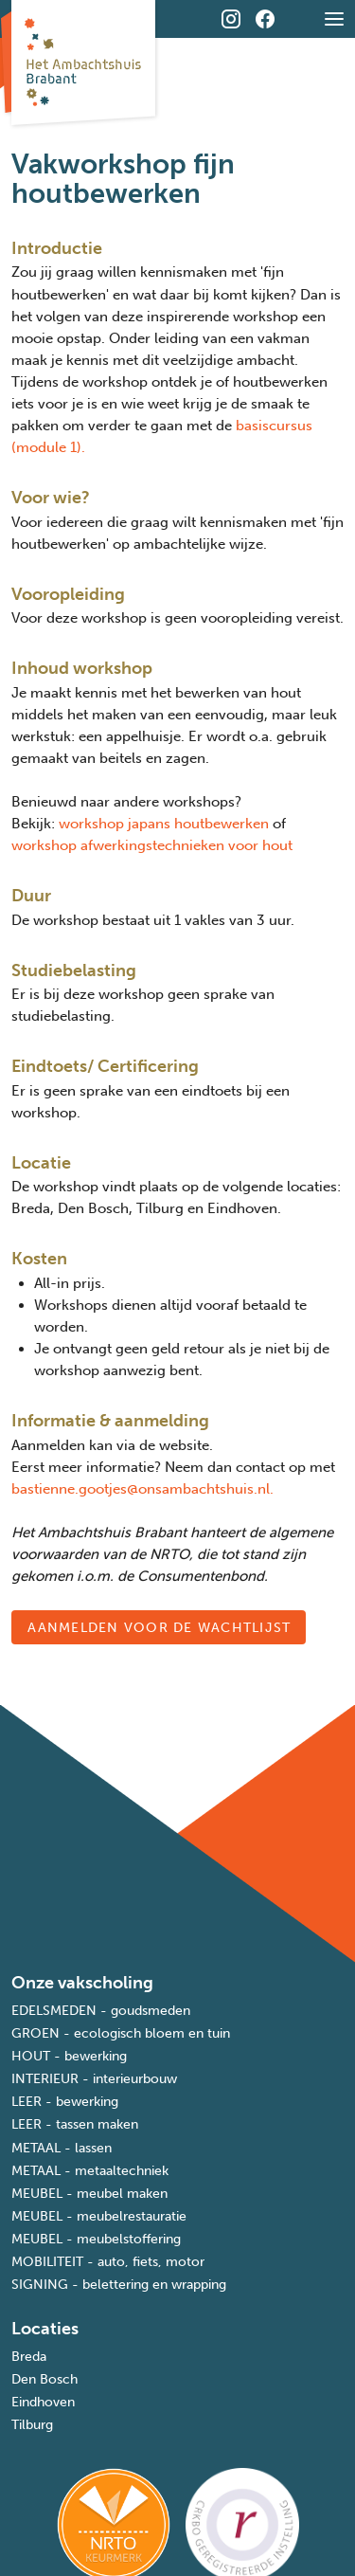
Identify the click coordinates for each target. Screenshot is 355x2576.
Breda (28, 2357)
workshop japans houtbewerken (164, 823)
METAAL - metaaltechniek (90, 2171)
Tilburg (32, 2425)
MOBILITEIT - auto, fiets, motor (107, 2262)
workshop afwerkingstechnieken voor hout (152, 845)
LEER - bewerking (64, 2102)
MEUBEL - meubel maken (89, 2194)
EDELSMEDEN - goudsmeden (100, 2011)
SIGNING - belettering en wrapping (118, 2285)
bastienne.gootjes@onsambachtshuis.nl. (142, 1488)
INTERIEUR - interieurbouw (94, 2079)
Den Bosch (44, 2379)
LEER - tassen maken (74, 2124)
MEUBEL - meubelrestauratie (98, 2216)
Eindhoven (43, 2402)
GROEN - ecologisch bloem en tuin (120, 2033)
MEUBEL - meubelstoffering (96, 2239)
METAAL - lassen (61, 2148)
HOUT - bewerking (69, 2056)
